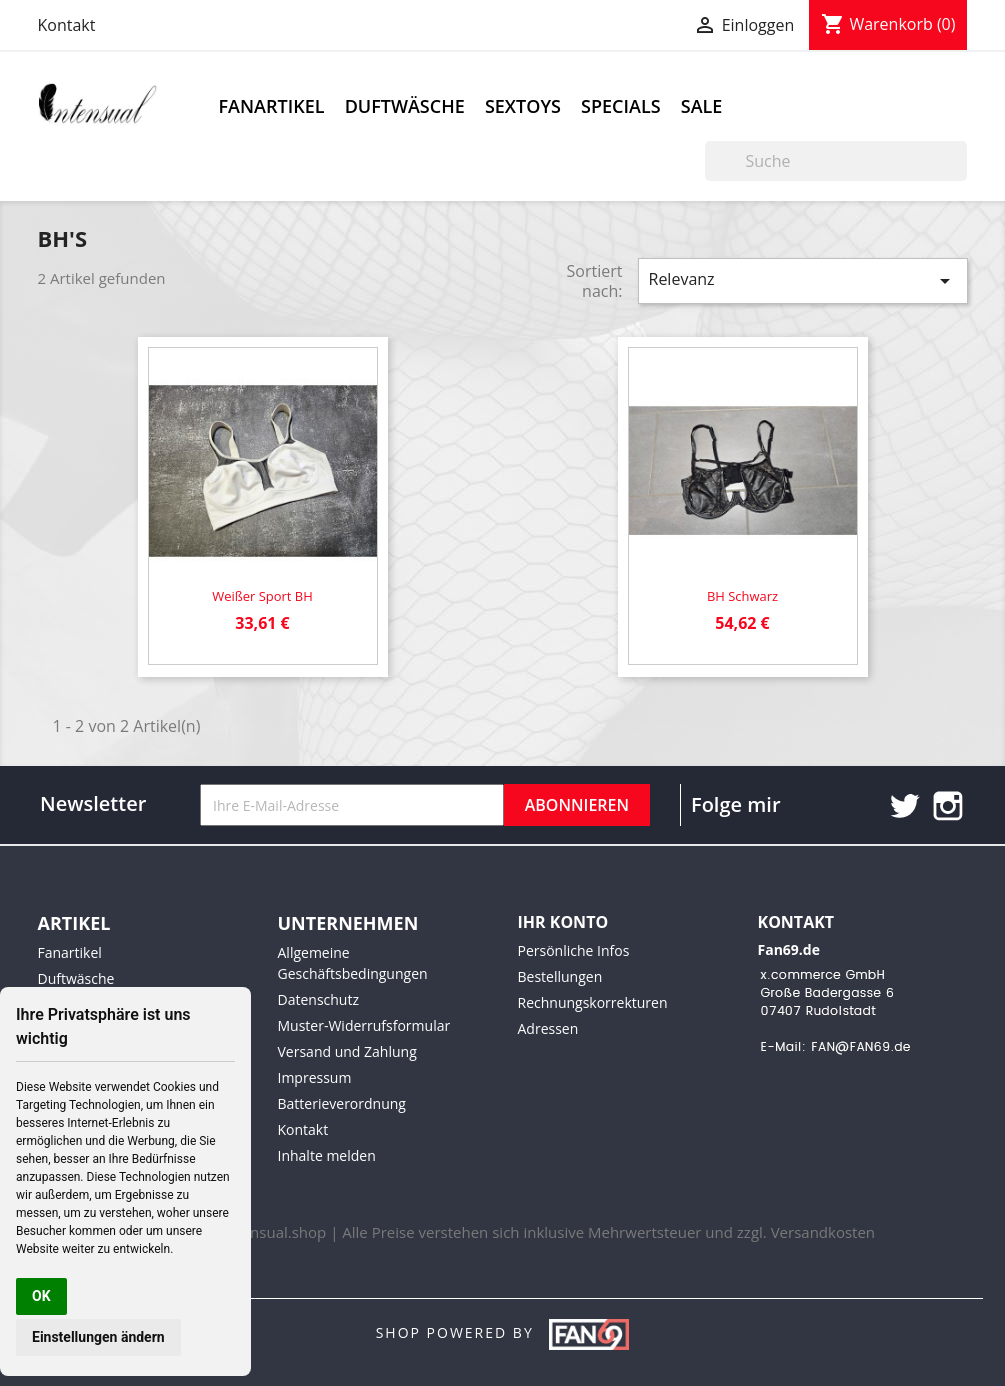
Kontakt (67, 25)
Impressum (315, 1077)
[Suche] (836, 161)
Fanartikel (272, 106)
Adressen (548, 1028)
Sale (702, 106)
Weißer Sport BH (262, 596)
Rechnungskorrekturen (593, 1002)
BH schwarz (742, 596)
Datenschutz (318, 999)
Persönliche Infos (574, 950)
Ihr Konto (563, 922)
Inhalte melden (327, 1155)
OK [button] (41, 1296)
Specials (621, 106)
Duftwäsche (405, 106)
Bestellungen (560, 976)
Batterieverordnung (342, 1103)
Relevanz (803, 280)
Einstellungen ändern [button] (98, 1337)
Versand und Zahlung (347, 1051)
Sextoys (523, 106)
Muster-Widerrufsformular (364, 1025)
